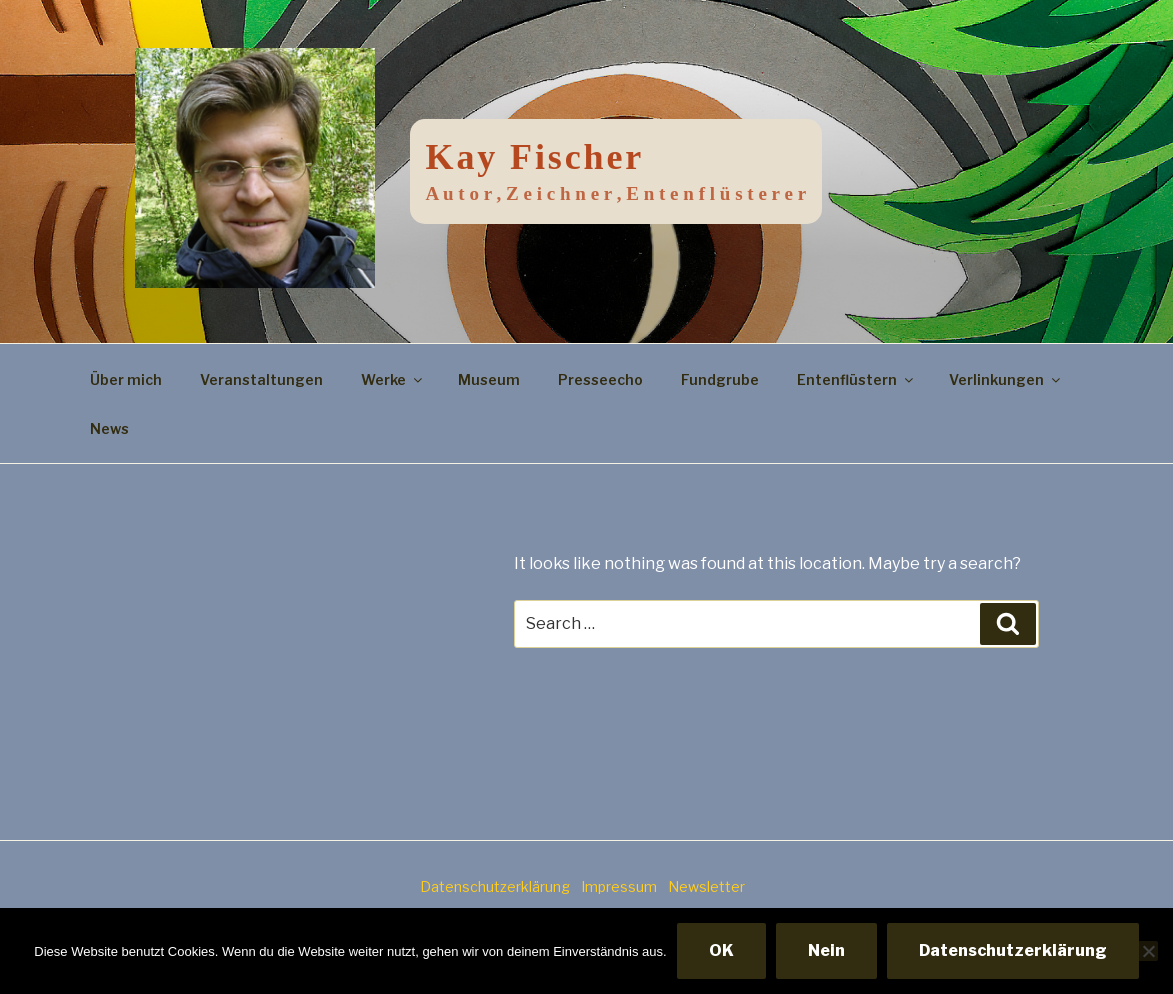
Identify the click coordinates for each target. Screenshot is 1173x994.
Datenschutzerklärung (495, 886)
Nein (826, 950)
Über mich (126, 379)
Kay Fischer (535, 157)
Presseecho (600, 379)
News (109, 428)
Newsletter (706, 886)
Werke (393, 379)
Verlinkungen (1006, 379)
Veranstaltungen (261, 379)
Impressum (619, 886)
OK (721, 950)
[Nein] (1148, 951)
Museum (489, 379)
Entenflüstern (856, 379)
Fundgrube (720, 379)
